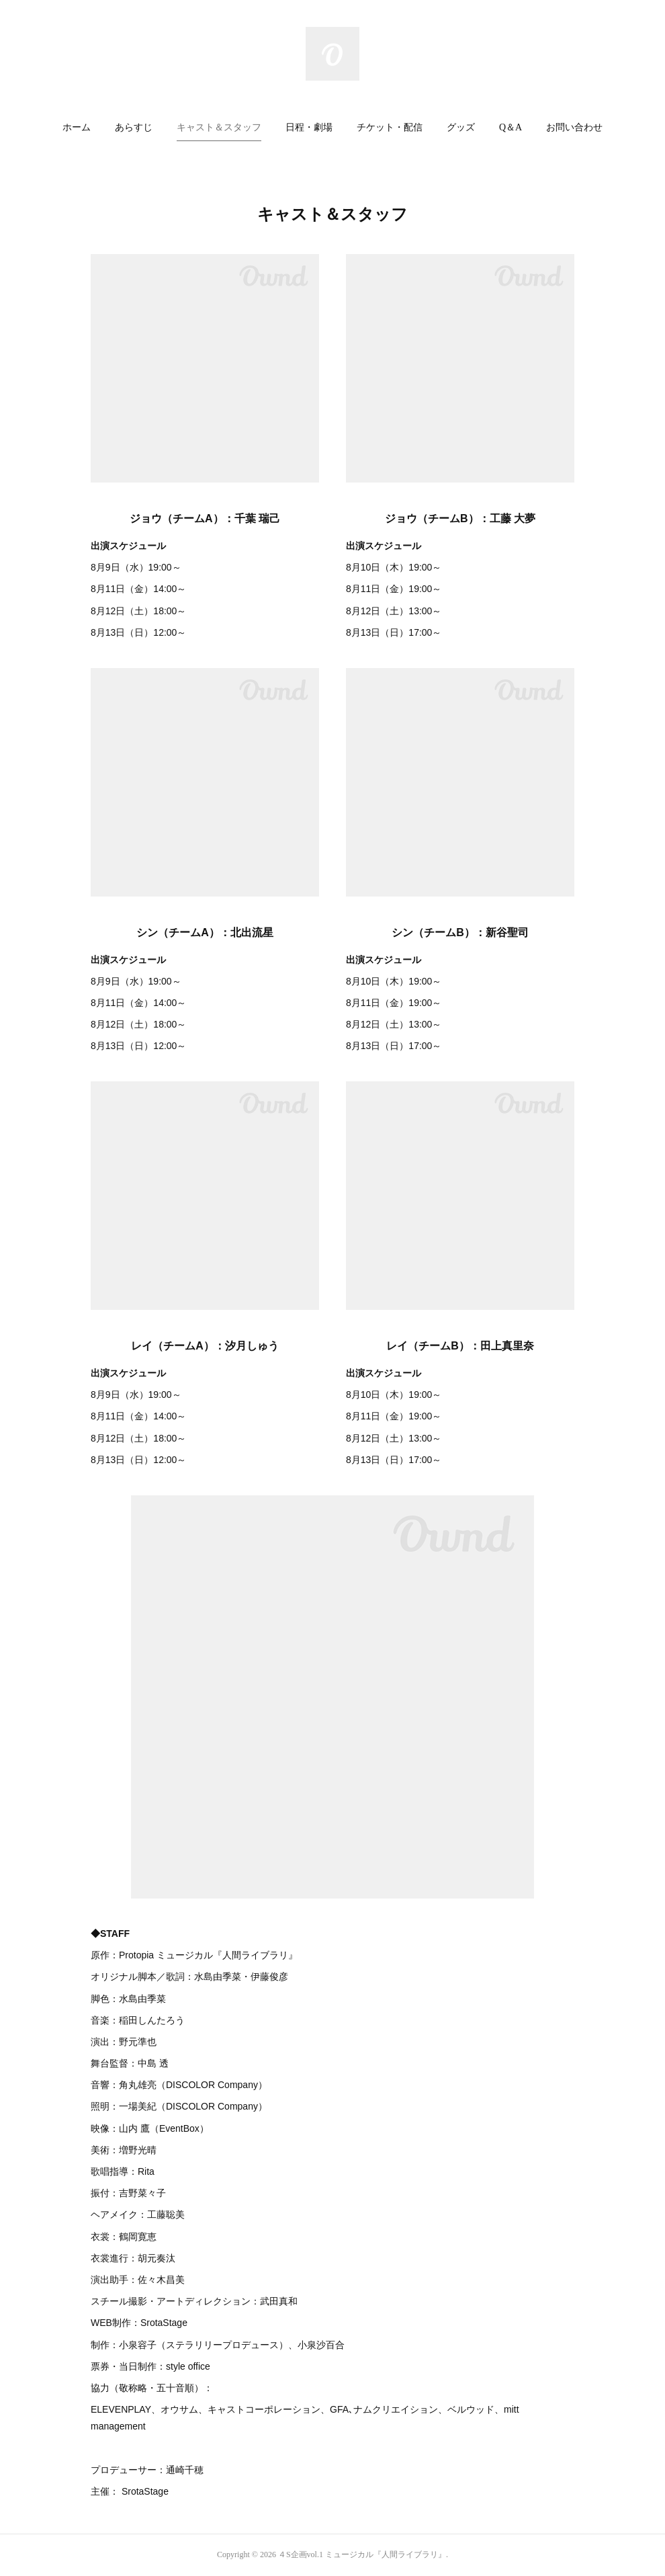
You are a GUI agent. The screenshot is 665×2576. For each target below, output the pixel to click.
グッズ (461, 127)
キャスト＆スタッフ (219, 127)
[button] (76, 128)
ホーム (76, 127)
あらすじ (133, 127)
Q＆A (510, 127)
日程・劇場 (308, 127)
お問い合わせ (574, 127)
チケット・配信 (390, 127)
